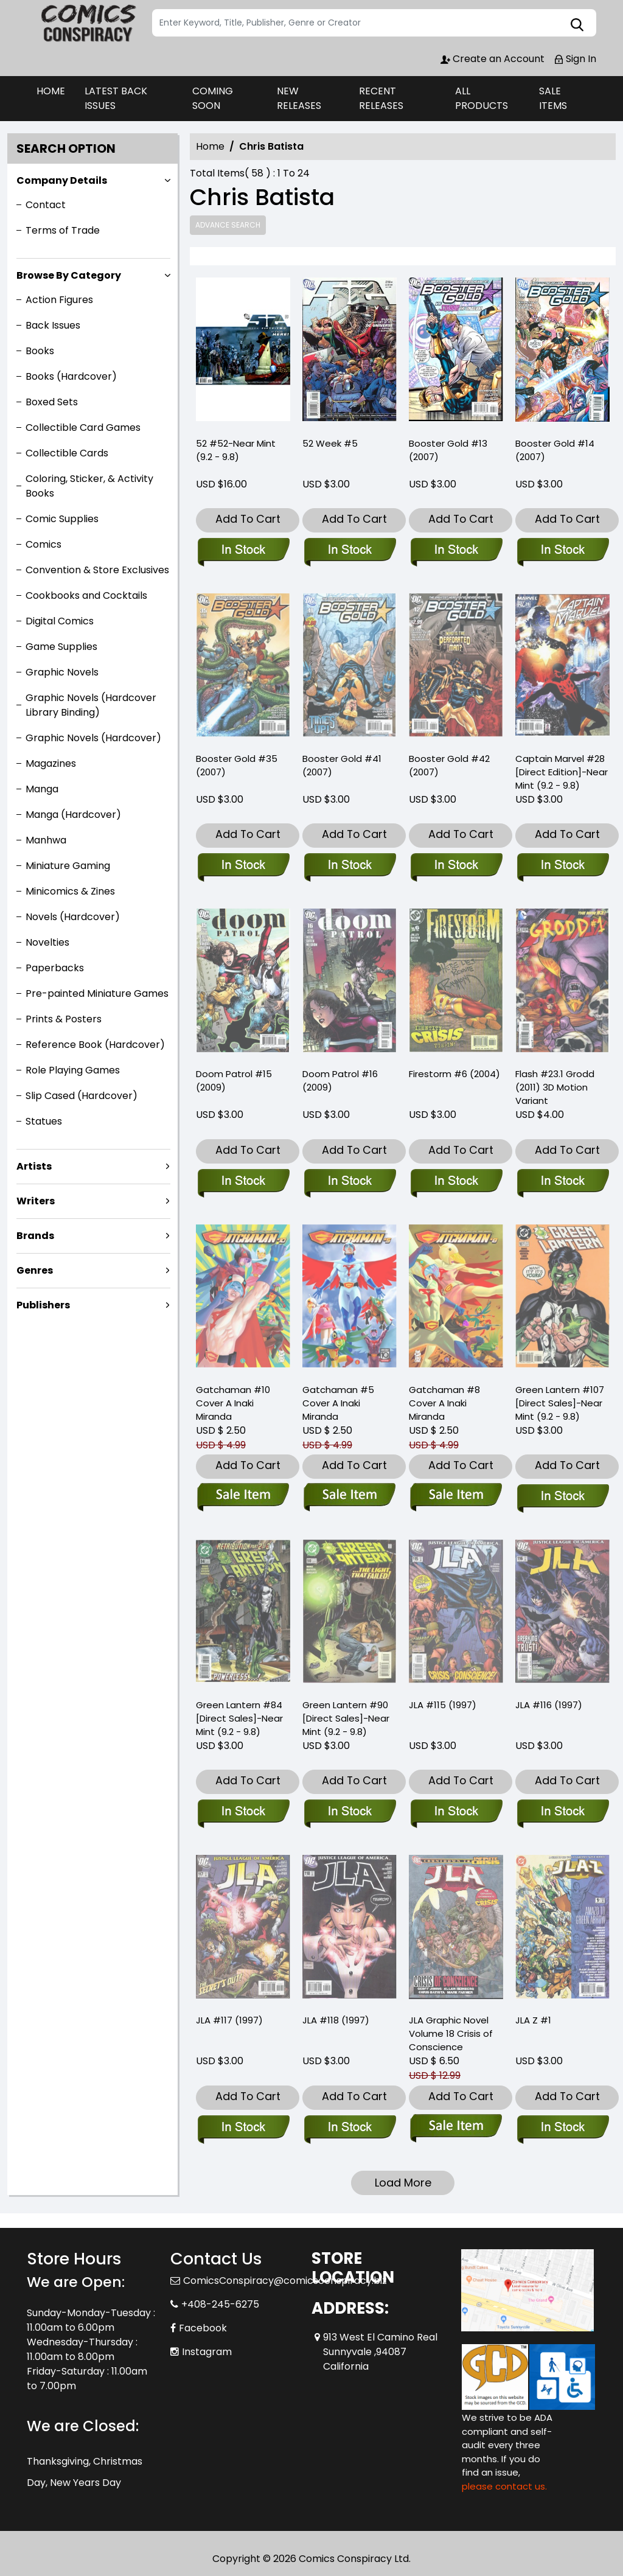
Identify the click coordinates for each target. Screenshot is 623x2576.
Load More (403, 2182)
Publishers (43, 1305)
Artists (34, 1166)
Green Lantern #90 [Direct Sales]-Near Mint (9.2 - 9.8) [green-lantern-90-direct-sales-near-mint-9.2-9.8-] (345, 1718)
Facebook (203, 2328)
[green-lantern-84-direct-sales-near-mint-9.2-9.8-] (243, 1812)
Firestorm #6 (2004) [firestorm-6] (454, 1073)
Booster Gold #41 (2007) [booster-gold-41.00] (341, 765)
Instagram (207, 2352)
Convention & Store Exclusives (97, 570)
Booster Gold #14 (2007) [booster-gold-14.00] (554, 450)
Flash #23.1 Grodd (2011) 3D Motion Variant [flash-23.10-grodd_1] (554, 1087)
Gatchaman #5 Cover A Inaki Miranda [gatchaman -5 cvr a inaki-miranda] (338, 1403)
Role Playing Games (73, 1070)
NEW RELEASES (299, 98)
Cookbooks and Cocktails (86, 595)
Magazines (51, 763)
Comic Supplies (62, 519)
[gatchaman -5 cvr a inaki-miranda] (349, 1497)
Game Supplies (61, 647)
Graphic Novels (62, 672)
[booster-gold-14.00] (562, 351)
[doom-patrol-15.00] (243, 1182)
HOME (51, 91)
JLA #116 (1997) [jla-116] (548, 1704)
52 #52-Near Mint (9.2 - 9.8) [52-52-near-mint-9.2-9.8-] (236, 450)
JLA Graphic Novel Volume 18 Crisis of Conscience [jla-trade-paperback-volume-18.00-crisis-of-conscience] (451, 2033)
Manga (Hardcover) (73, 815)
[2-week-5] (349, 351)
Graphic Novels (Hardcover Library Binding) (91, 705)
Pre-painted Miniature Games (97, 993)
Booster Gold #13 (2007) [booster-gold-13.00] (448, 450)
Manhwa (46, 840)
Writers (35, 1201)
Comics (43, 544)
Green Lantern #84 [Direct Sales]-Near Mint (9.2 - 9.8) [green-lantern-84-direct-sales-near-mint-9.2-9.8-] (239, 1718)
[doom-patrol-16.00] (349, 1182)
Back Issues (53, 325)
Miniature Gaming (68, 866)
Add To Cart (247, 518)
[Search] (374, 23)
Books (40, 351)
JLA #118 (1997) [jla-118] (335, 2020)
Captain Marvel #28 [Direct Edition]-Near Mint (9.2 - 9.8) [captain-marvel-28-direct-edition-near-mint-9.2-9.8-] (561, 772)
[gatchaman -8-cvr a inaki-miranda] (456, 1497)
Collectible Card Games (83, 428)
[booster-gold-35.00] (243, 866)
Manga (42, 789)
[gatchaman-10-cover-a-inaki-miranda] (243, 1497)
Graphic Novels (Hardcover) (93, 738)
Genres (34, 1270)
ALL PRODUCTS (481, 98)
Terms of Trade (63, 230)
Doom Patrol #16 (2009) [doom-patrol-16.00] (340, 1080)
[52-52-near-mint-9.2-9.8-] (243, 351)
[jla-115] (456, 1812)
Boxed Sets (52, 402)
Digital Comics (60, 621)
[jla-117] (243, 2128)
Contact (46, 205)
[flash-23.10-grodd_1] (562, 1182)
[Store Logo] (87, 23)
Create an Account (492, 59)
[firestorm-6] (456, 1182)
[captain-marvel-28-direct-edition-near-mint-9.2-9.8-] (562, 866)
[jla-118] (349, 2128)
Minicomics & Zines (70, 891)
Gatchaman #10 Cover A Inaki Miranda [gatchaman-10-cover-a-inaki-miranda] (233, 1403)
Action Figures (59, 300)
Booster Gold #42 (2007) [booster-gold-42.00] (449, 765)
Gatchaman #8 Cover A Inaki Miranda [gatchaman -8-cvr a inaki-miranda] (444, 1403)
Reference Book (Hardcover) (95, 1045)
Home (210, 146)
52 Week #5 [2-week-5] (330, 443)
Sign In (575, 59)
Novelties (47, 942)
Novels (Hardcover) (73, 917)
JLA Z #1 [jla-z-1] (533, 2020)
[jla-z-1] (562, 2128)
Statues (44, 1121)
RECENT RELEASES (381, 98)
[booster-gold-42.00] (456, 866)
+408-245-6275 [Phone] (220, 2304)
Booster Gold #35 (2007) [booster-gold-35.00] (236, 765)
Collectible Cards (67, 453)
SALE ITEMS (553, 98)
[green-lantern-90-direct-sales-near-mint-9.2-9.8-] (349, 1812)
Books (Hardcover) (71, 376)
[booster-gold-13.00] (456, 351)
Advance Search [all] (227, 225)
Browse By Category (68, 275)
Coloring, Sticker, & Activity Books (89, 486)
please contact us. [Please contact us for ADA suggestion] (504, 2486)
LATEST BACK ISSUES (116, 98)
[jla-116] (562, 1812)
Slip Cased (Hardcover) (81, 1096)
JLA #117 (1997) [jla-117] (229, 2020)
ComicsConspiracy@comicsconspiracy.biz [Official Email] (285, 2281)
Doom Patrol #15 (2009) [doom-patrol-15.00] (234, 1080)
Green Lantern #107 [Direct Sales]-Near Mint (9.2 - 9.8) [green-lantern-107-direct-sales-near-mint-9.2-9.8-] (559, 1403)
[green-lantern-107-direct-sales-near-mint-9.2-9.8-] (562, 1497)
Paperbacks (55, 968)
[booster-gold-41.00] (349, 866)
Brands (35, 1236)
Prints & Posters (64, 1019)
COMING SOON (212, 98)
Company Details (61, 180)
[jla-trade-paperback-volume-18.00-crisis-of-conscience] (456, 2128)
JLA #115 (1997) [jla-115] (442, 1704)
